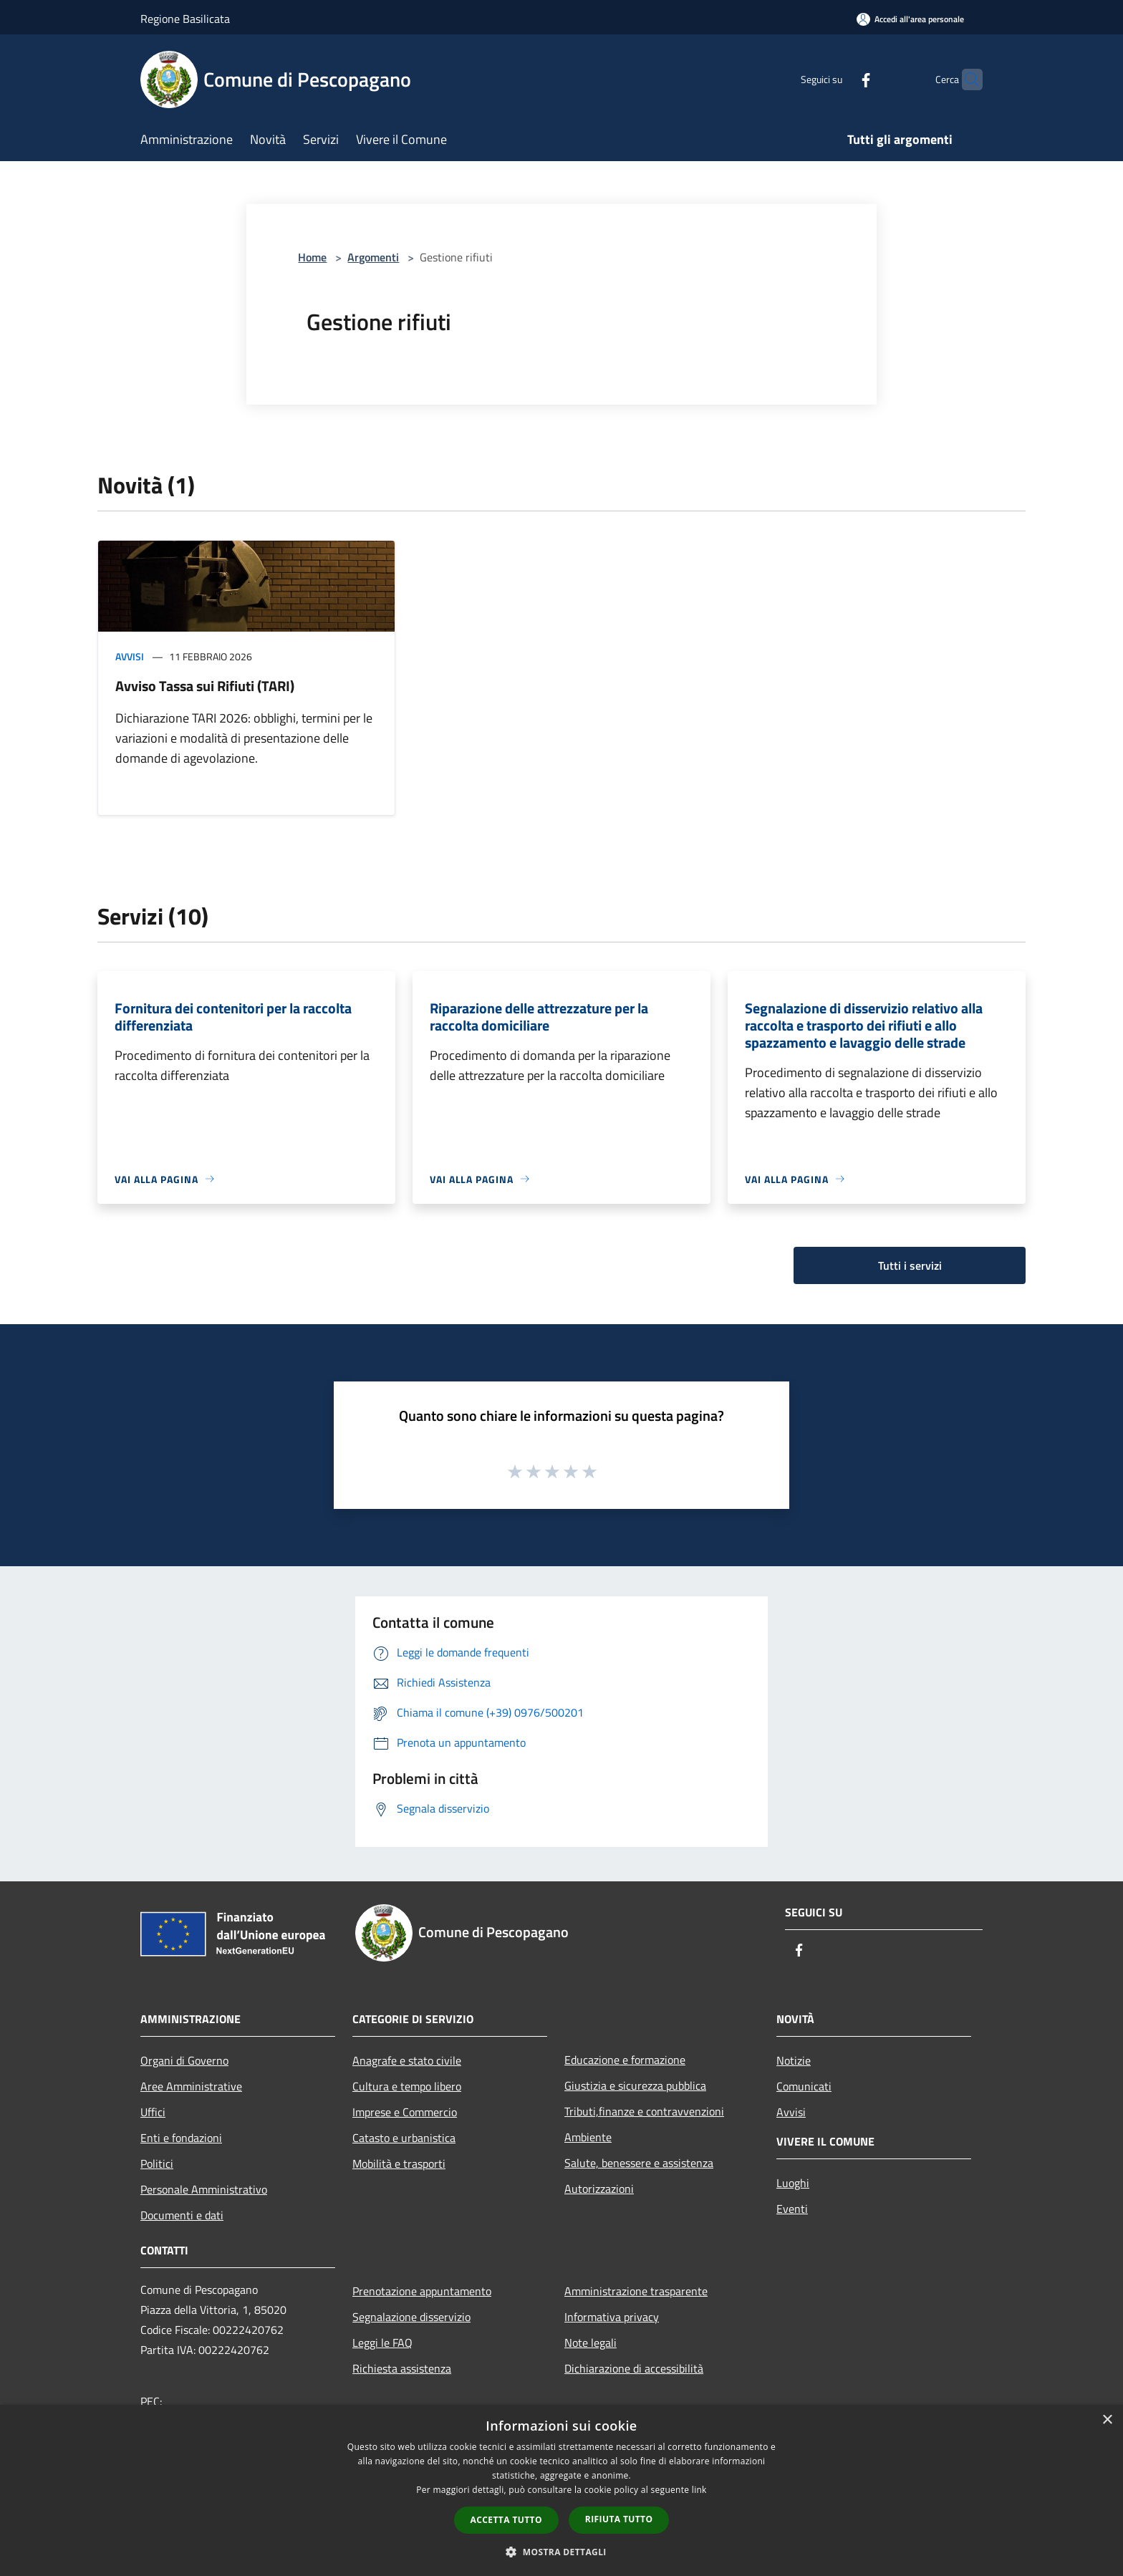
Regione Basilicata (185, 18)
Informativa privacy (611, 2316)
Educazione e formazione (624, 2059)
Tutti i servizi (910, 1265)
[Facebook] (838, 79)
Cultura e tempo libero (406, 2086)
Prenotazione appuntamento (421, 2291)
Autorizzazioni (599, 2188)
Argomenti (373, 257)
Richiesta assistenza (401, 2368)
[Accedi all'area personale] (910, 19)
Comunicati (804, 2086)
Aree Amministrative (191, 2086)
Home (312, 257)
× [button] (1107, 2420)
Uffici (152, 2112)
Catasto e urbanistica (404, 2137)
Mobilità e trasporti (398, 2163)
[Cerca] (965, 79)
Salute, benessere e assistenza (638, 2162)
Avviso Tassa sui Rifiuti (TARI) (204, 686)
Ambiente (588, 2137)
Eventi (792, 2208)
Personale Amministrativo (203, 2189)
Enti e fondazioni (181, 2137)
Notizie (793, 2060)
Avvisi (129, 656)
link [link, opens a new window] (699, 2490)
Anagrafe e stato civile (406, 2060)
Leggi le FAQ (382, 2342)
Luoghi (792, 2182)
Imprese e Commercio (404, 2112)
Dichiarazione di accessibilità (633, 2368)
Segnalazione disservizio (411, 2316)
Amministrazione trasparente (636, 2291)
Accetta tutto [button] (506, 2520)
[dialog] (561, 2490)
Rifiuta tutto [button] (619, 2519)
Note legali (590, 2342)
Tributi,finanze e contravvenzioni (644, 2111)
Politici (156, 2163)
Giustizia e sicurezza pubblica (635, 2085)
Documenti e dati (181, 2215)
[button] (561, 2551)
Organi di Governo (184, 2060)
